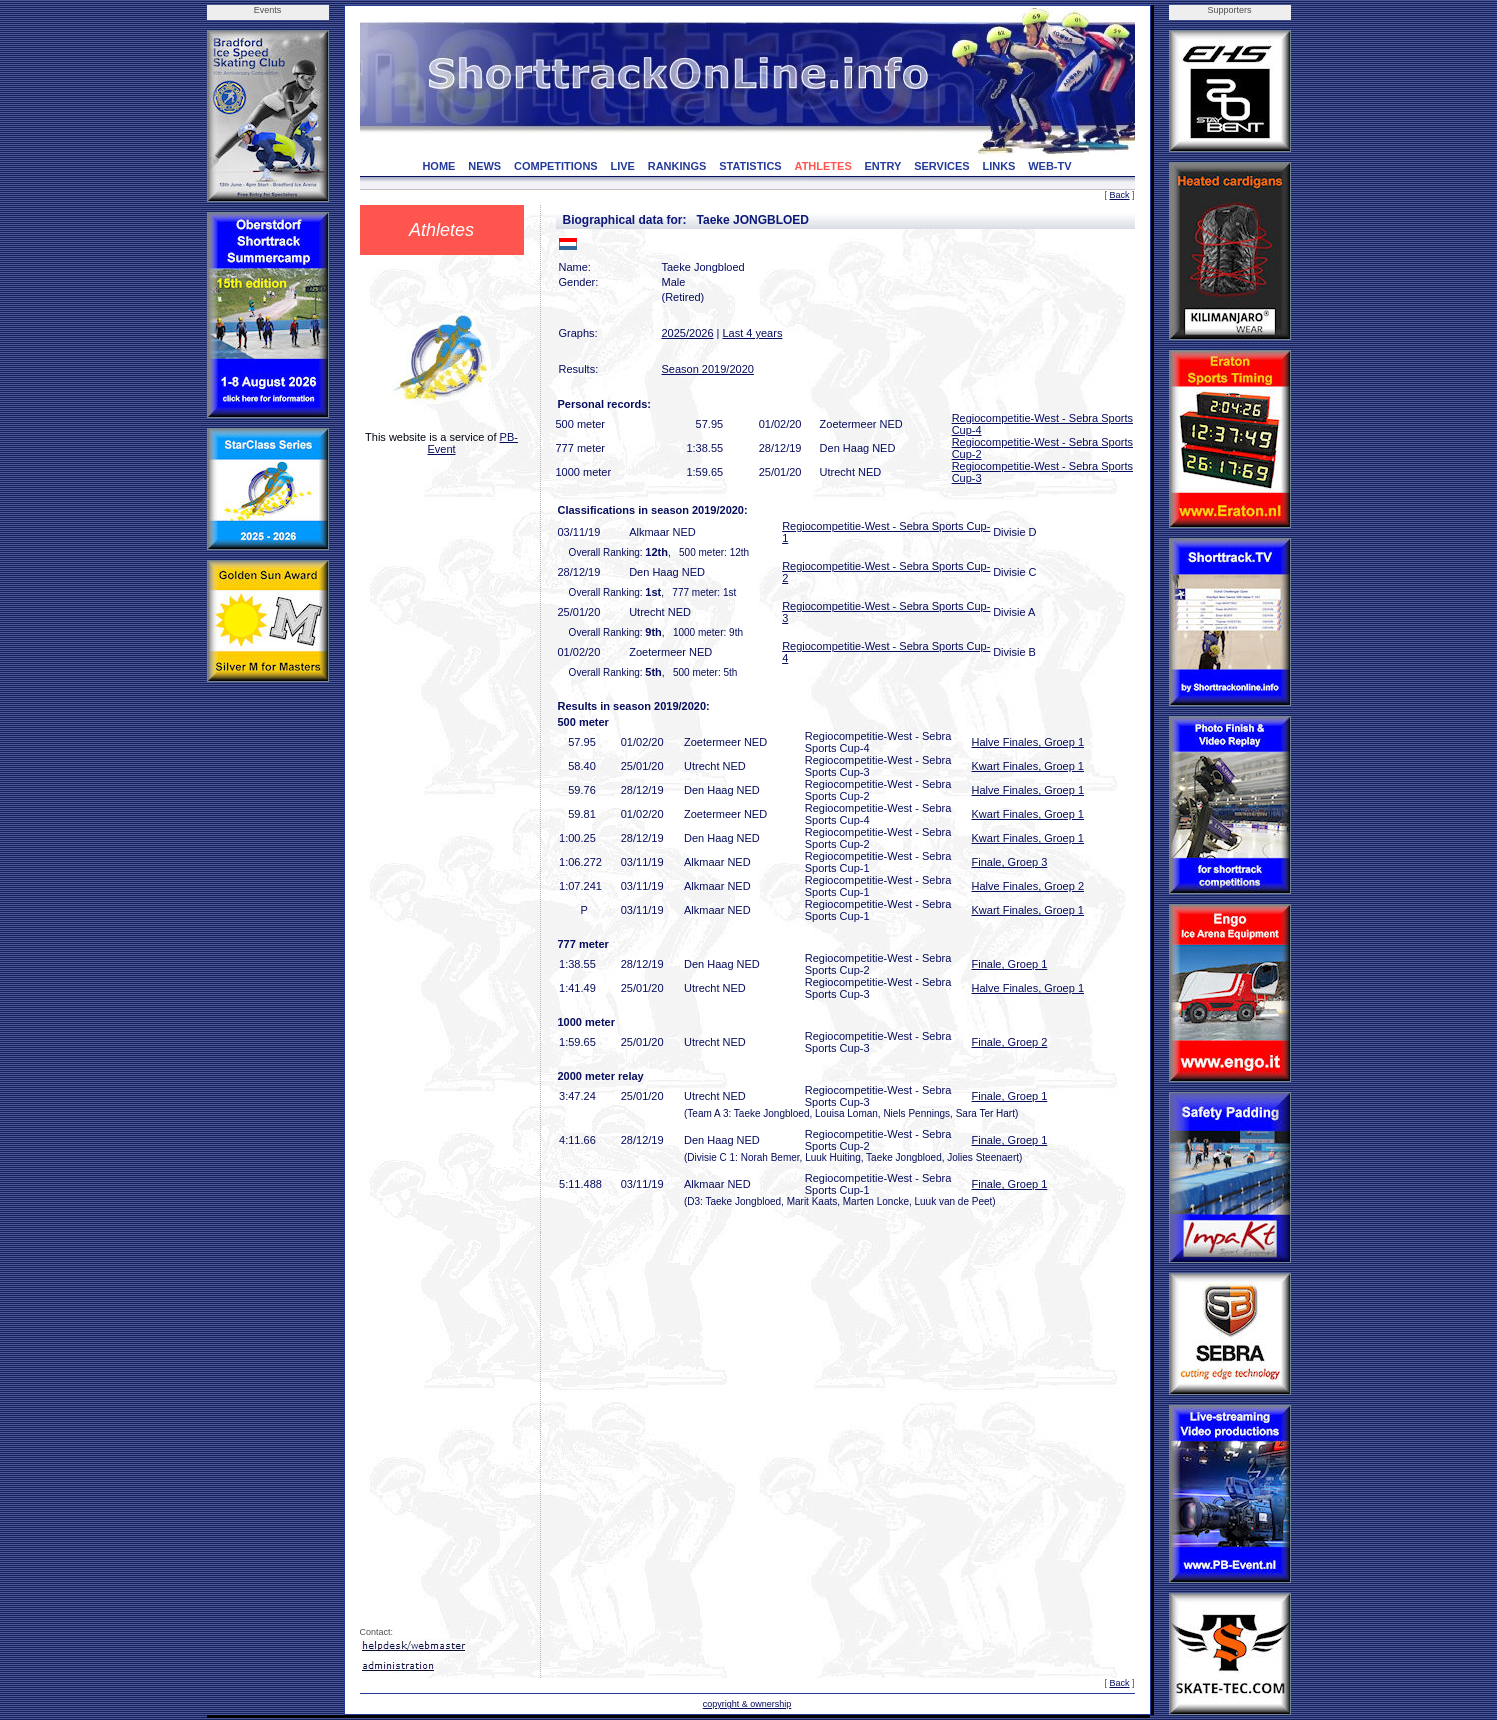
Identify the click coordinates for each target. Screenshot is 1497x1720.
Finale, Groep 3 (1010, 862)
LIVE (622, 166)
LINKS (998, 166)
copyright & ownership (747, 1704)
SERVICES (941, 166)
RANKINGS (677, 166)
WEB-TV (1049, 166)
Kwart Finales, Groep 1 (1028, 766)
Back (1119, 195)
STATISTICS (750, 166)
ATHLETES (823, 166)
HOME (438, 166)
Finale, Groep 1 (1010, 964)
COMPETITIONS (556, 166)
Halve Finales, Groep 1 (1028, 742)
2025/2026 (688, 333)
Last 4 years (752, 333)
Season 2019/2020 (708, 369)
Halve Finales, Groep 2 (1028, 886)
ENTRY (883, 166)
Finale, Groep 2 (1010, 1042)
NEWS (484, 166)
